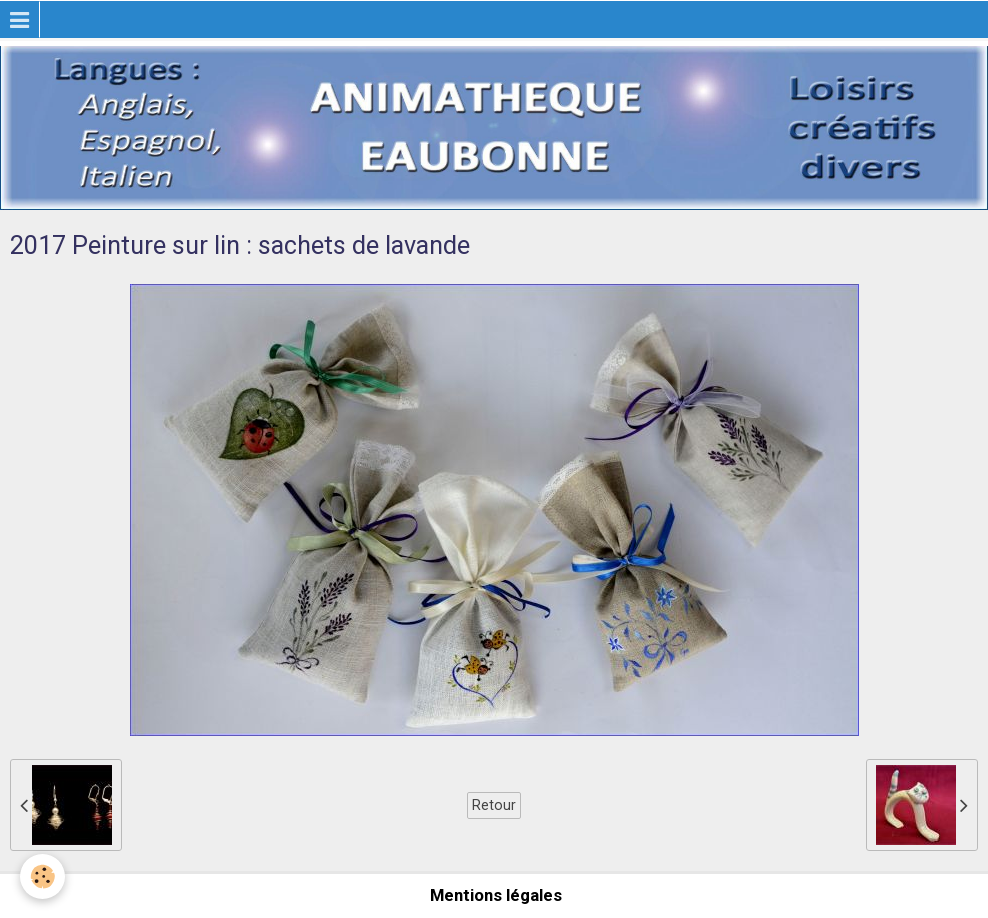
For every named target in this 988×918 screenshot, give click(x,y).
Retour (494, 805)
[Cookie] (42, 876)
